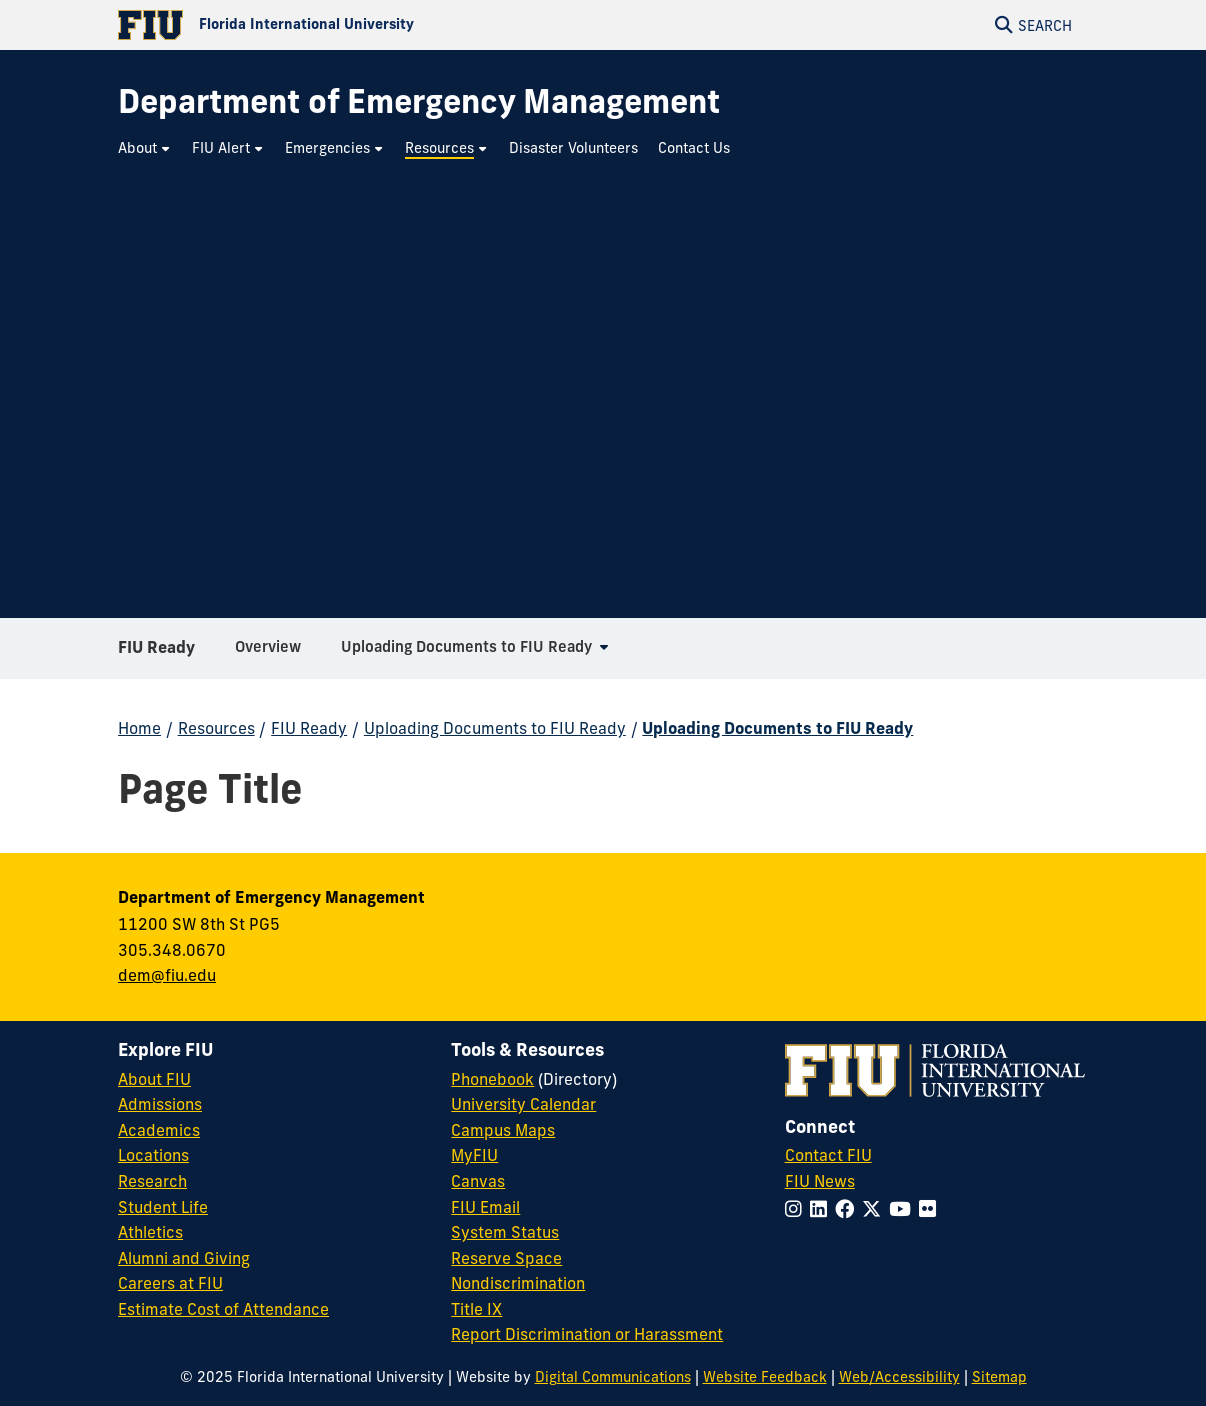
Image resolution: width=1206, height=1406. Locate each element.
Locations (153, 1155)
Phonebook (492, 1079)
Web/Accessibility (899, 1377)
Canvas (478, 1181)
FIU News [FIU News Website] (820, 1181)
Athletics (150, 1232)
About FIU (154, 1079)
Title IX (476, 1309)
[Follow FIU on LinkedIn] (822, 1209)
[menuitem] (145, 148)
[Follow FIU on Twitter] (875, 1209)
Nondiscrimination (518, 1283)
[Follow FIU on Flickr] (931, 1209)
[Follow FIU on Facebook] (848, 1209)
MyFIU (474, 1155)
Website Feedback (765, 1377)
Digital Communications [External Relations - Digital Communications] (613, 1377)
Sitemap (999, 1377)
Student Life (163, 1207)
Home (139, 728)
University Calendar (523, 1104)
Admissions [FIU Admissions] (160, 1104)
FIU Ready (156, 654)
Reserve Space (506, 1258)
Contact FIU (828, 1155)
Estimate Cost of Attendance (223, 1309)
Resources (216, 728)
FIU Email (485, 1207)
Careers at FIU (170, 1283)
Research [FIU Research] (152, 1181)
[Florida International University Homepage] (360, 25)
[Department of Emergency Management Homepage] (419, 101)
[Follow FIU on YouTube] (904, 1209)
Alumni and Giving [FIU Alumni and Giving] (184, 1258)
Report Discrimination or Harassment (587, 1334)
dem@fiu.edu (167, 975)
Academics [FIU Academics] (159, 1130)
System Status (505, 1232)
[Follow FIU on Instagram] (797, 1209)
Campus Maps (503, 1130)
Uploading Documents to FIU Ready (495, 728)
